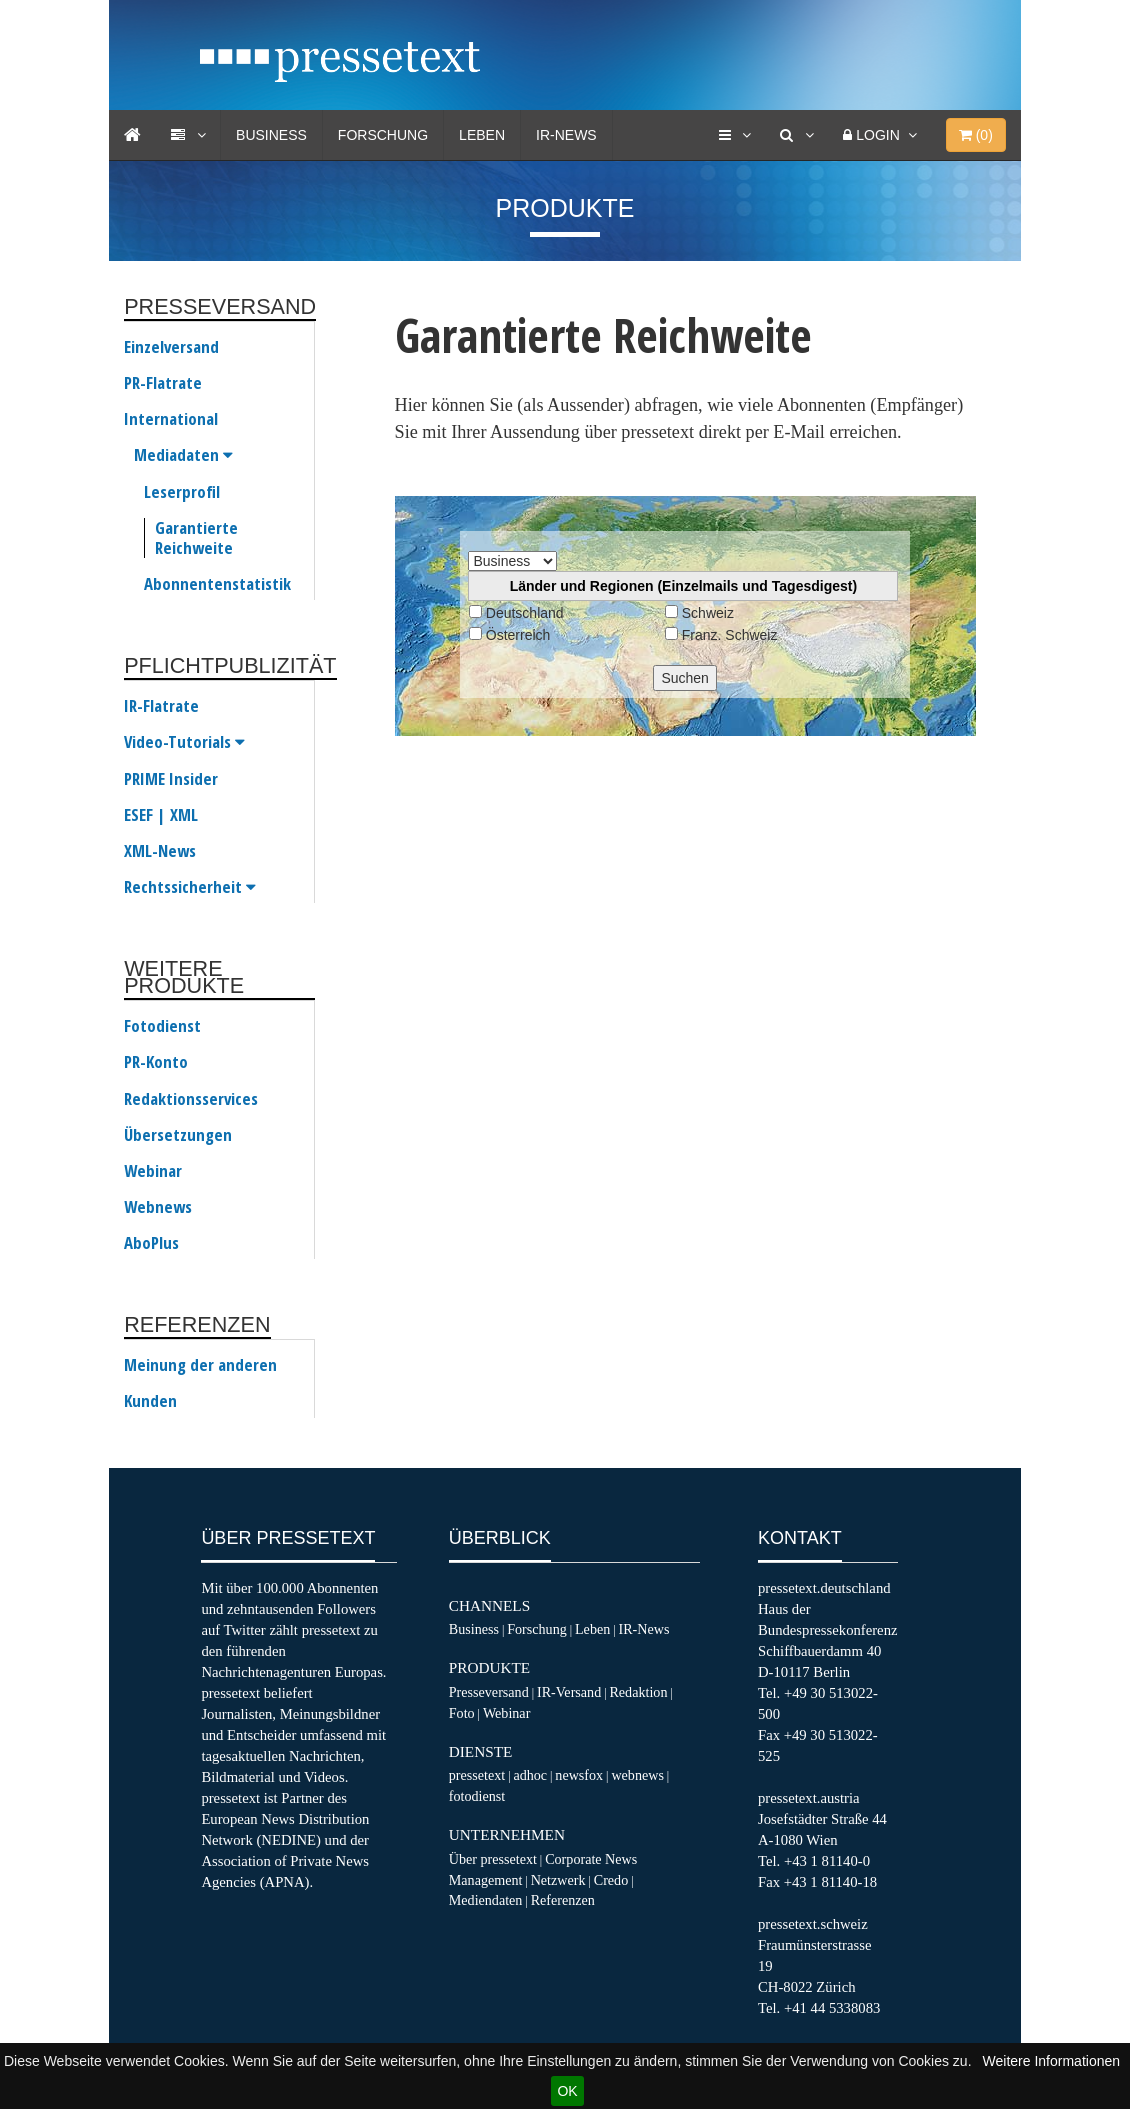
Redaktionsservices (191, 1099)
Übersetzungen (178, 1135)
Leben (482, 135)
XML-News (160, 851)
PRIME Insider (171, 779)
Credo (611, 1880)
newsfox (579, 1775)
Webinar (153, 1171)
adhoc (530, 1775)
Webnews (158, 1207)
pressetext (477, 1775)
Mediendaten (486, 1900)
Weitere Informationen (1051, 2061)
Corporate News (591, 1859)
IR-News (566, 135)
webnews (637, 1775)
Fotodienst (162, 1026)
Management (486, 1880)
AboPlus (151, 1243)
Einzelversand (171, 347)
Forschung (383, 135)
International (171, 419)
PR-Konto (156, 1062)
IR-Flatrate (161, 706)
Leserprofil (182, 492)
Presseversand (489, 1692)
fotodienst (477, 1796)
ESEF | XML (161, 815)
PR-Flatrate (163, 383)
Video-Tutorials (184, 742)
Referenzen (563, 1900)
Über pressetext (493, 1859)
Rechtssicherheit (190, 887)
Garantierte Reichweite (196, 538)
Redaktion (638, 1692)
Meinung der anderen (200, 1365)
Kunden (150, 1401)
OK (567, 2091)
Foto (462, 1713)
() (976, 135)
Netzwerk (558, 1880)
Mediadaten (183, 455)
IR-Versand (569, 1692)
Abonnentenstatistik (217, 584)
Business (271, 135)
